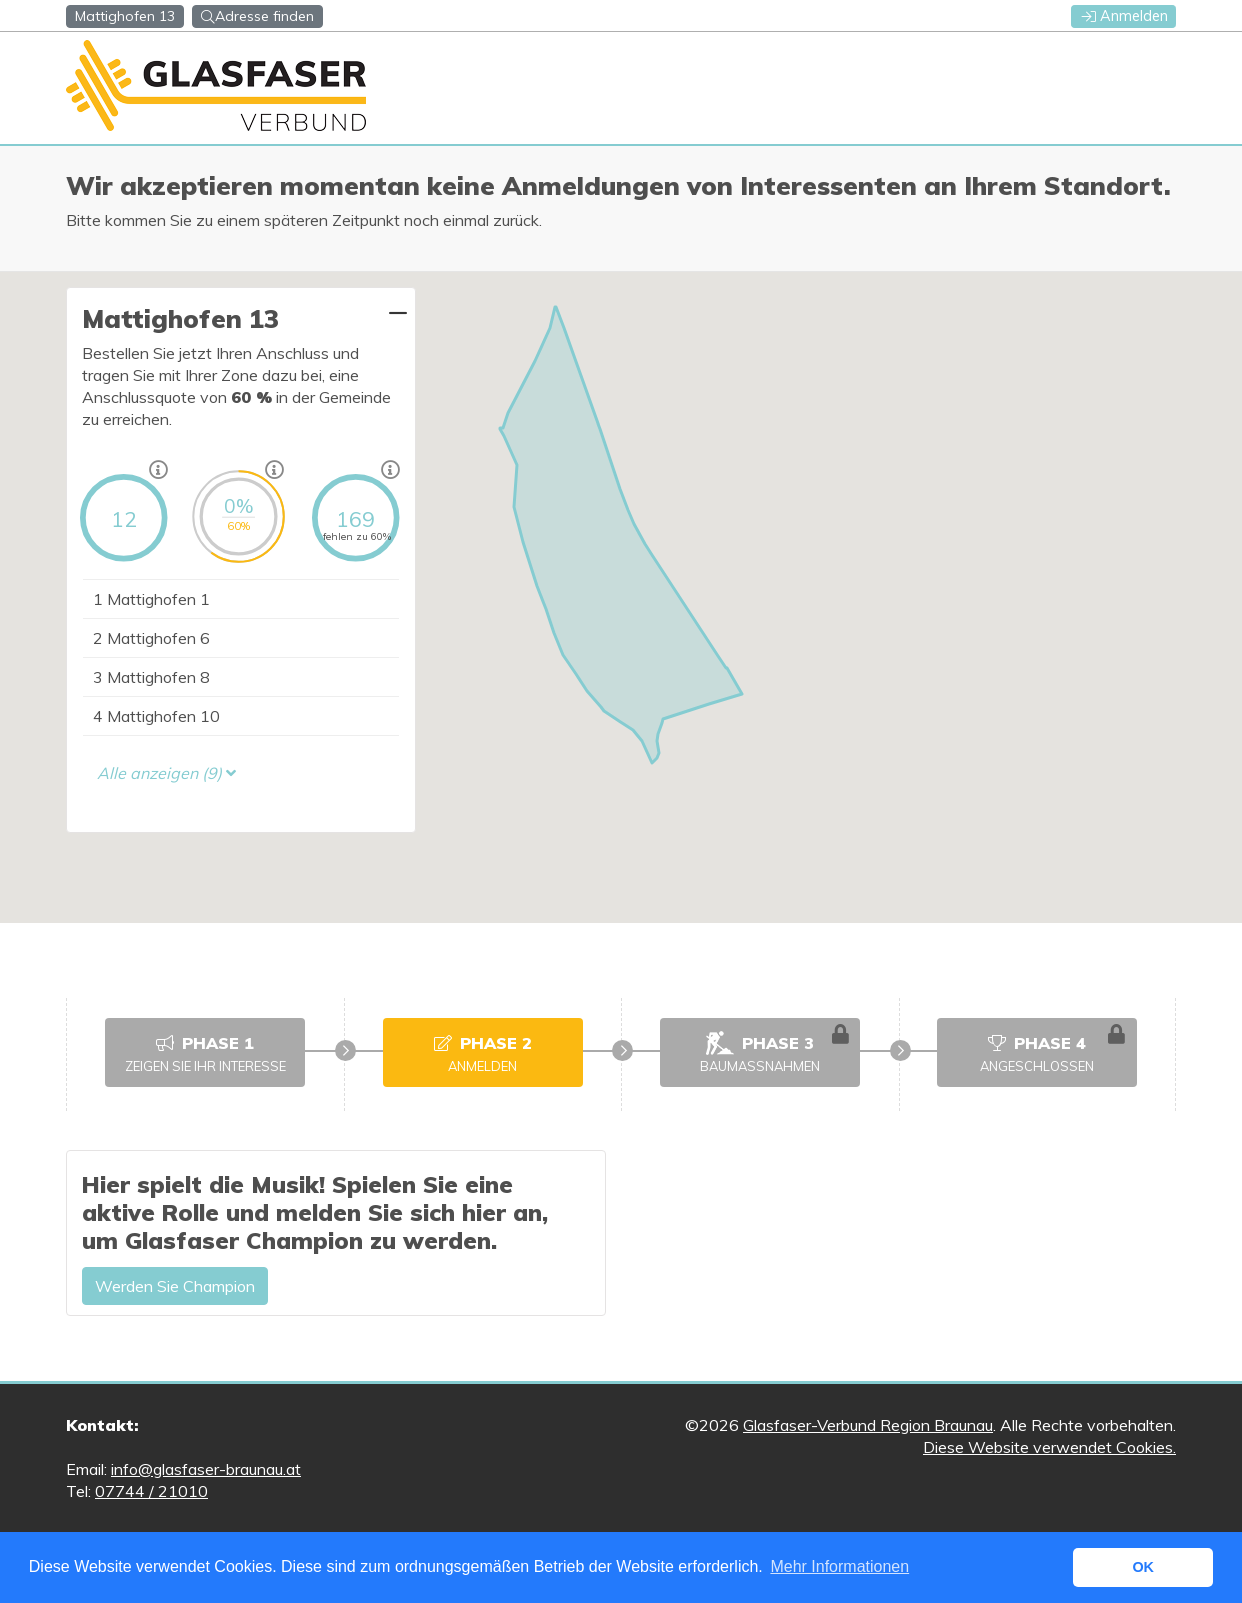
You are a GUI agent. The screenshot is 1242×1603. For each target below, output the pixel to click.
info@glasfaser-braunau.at (206, 1469)
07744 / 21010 (151, 1491)
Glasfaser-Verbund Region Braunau (868, 1425)
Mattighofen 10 (156, 716)
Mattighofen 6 (151, 638)
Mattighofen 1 (151, 599)
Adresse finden (257, 16)
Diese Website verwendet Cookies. (1049, 1447)
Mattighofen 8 (151, 677)
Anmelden (1125, 16)
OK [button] (1143, 1567)
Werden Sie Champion (175, 1286)
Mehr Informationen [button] (839, 1566)
